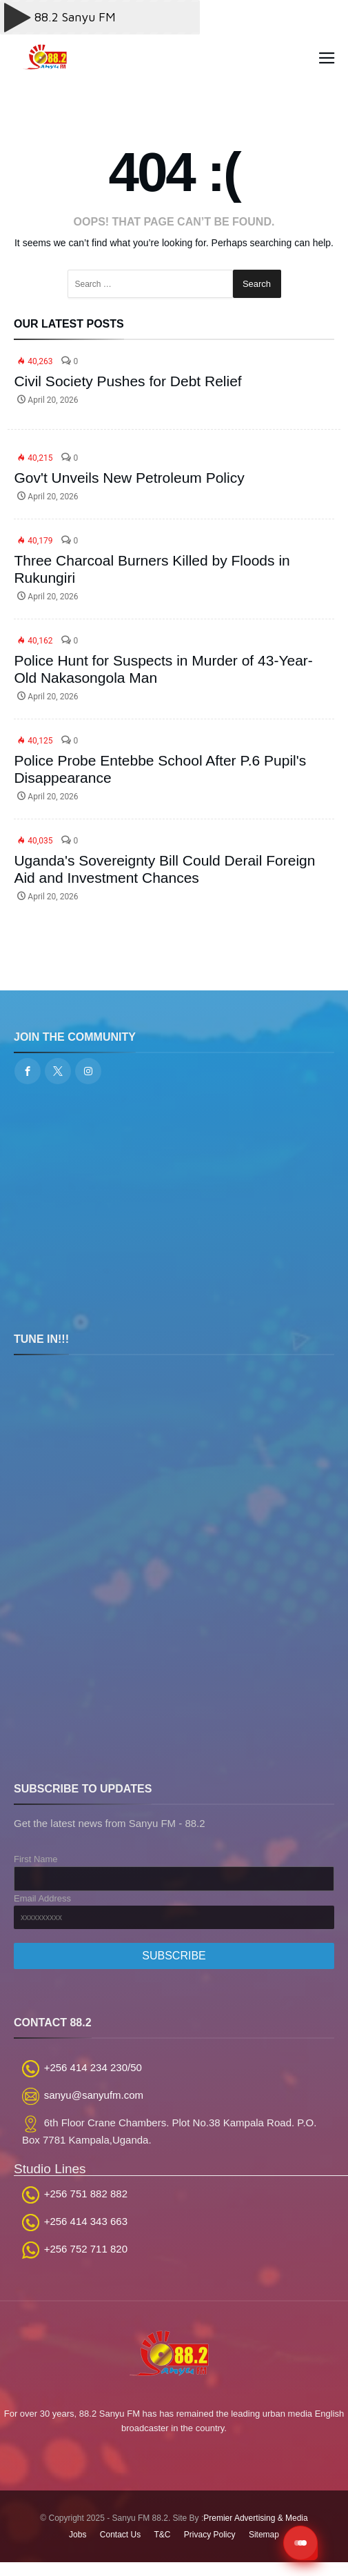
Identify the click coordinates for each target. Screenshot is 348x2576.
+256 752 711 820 (85, 2249)
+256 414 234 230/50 (93, 2067)
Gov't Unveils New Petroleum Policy (129, 478)
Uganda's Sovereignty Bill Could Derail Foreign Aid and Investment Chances (164, 869)
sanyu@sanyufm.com (93, 2095)
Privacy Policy (210, 2534)
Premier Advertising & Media (255, 2518)
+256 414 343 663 (85, 2221)
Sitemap (264, 2534)
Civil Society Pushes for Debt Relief (127, 381)
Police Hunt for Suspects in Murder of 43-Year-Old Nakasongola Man (163, 669)
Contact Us (120, 2534)
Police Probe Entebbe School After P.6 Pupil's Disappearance (160, 769)
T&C (162, 2534)
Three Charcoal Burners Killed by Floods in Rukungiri (151, 569)
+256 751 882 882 (85, 2193)
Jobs (77, 2534)
